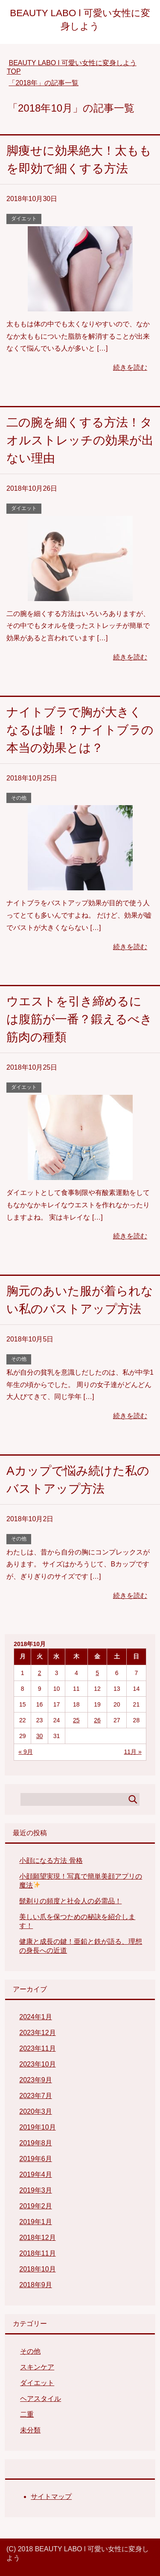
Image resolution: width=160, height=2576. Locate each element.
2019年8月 (35, 2143)
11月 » (133, 1751)
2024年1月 (35, 2017)
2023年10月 (37, 2064)
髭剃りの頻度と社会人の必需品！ (70, 1901)
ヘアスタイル (40, 2398)
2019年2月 (35, 2206)
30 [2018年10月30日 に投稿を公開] (39, 1736)
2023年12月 (37, 2032)
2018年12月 (37, 2237)
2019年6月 (35, 2158)
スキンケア (37, 2367)
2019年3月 (35, 2190)
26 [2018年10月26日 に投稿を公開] (97, 1720)
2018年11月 (37, 2253)
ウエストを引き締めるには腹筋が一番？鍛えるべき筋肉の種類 (79, 1019)
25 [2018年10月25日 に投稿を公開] (76, 1720)
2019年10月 (37, 2127)
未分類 (30, 2430)
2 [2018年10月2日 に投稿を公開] (39, 1672)
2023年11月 (37, 2048)
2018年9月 (35, 2284)
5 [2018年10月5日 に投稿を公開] (97, 1672)
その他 (18, 798)
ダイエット (24, 219)
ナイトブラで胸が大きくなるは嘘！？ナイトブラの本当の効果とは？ (80, 729)
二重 (27, 2414)
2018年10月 (37, 2269)
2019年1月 (35, 2221)
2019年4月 (35, 2174)
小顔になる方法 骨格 (50, 1860)
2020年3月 (35, 2111)
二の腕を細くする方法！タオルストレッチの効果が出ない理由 (80, 440)
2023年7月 (35, 2095)
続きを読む (130, 367)
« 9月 (25, 1751)
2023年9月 (35, 2080)
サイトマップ (51, 2496)
